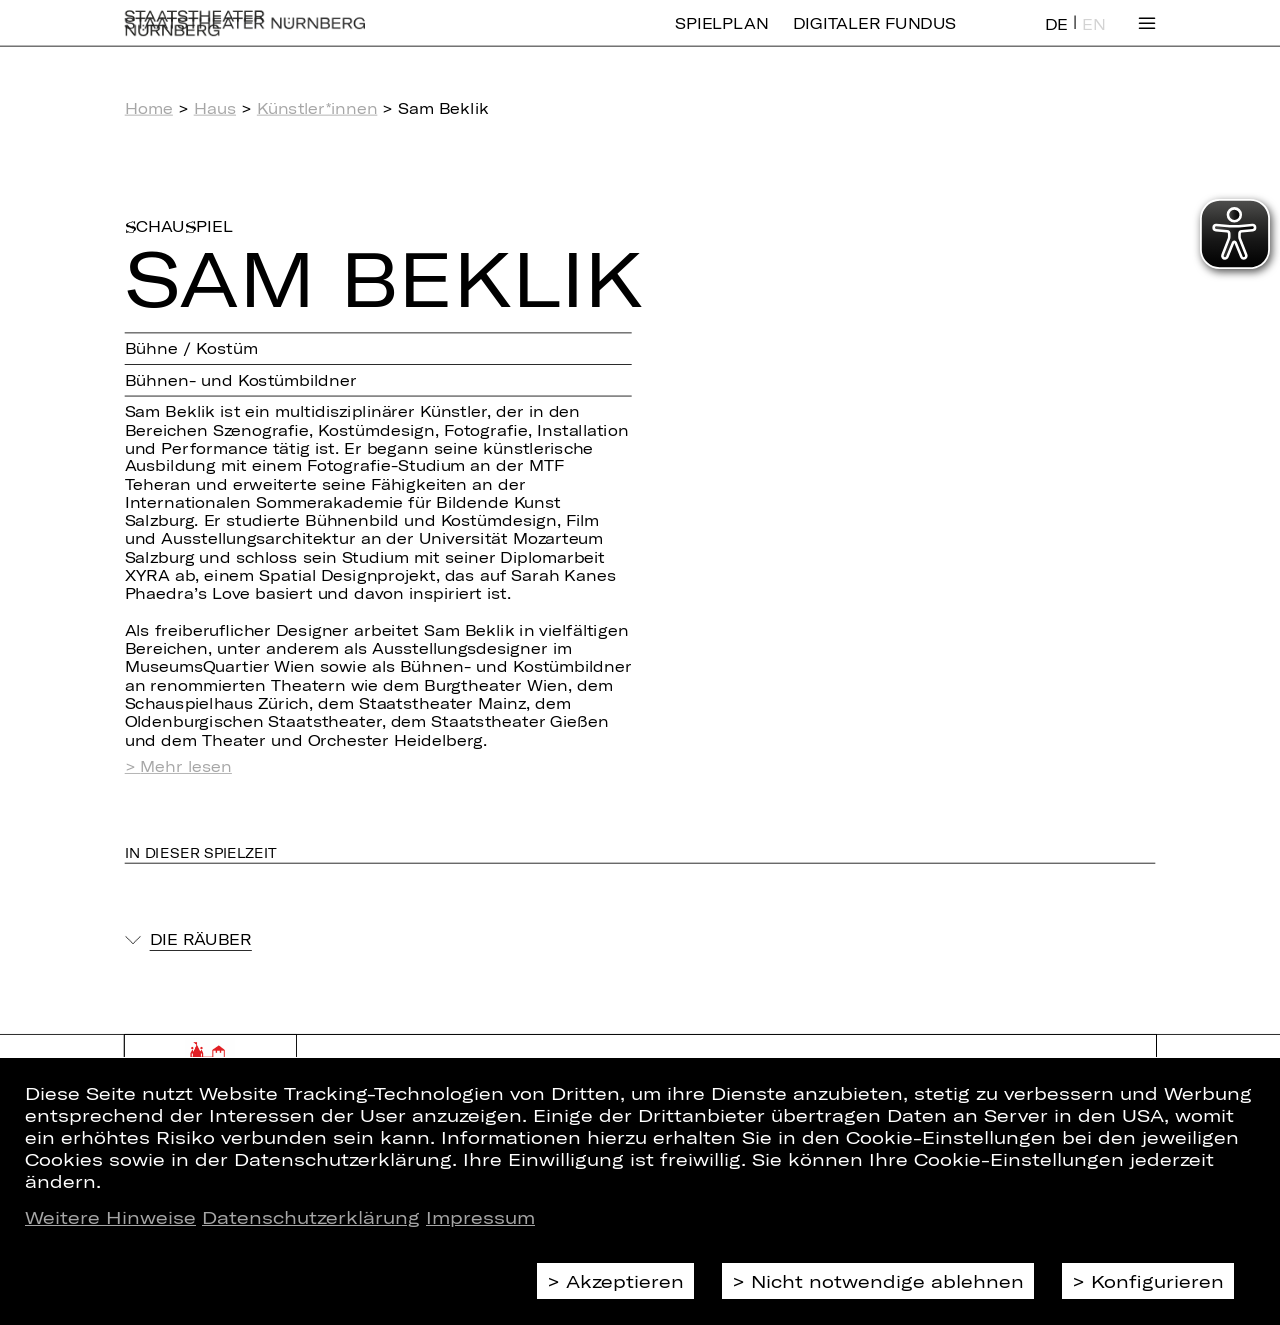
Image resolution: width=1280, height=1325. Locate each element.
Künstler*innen (317, 108)
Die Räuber (201, 939)
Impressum (480, 1217)
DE (1056, 38)
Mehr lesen (185, 766)
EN (1093, 38)
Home (149, 108)
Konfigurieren (1157, 1281)
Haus (215, 108)
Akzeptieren (625, 1281)
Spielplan (721, 37)
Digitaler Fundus (874, 37)
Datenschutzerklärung (311, 1217)
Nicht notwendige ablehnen (887, 1281)
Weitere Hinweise (110, 1217)
